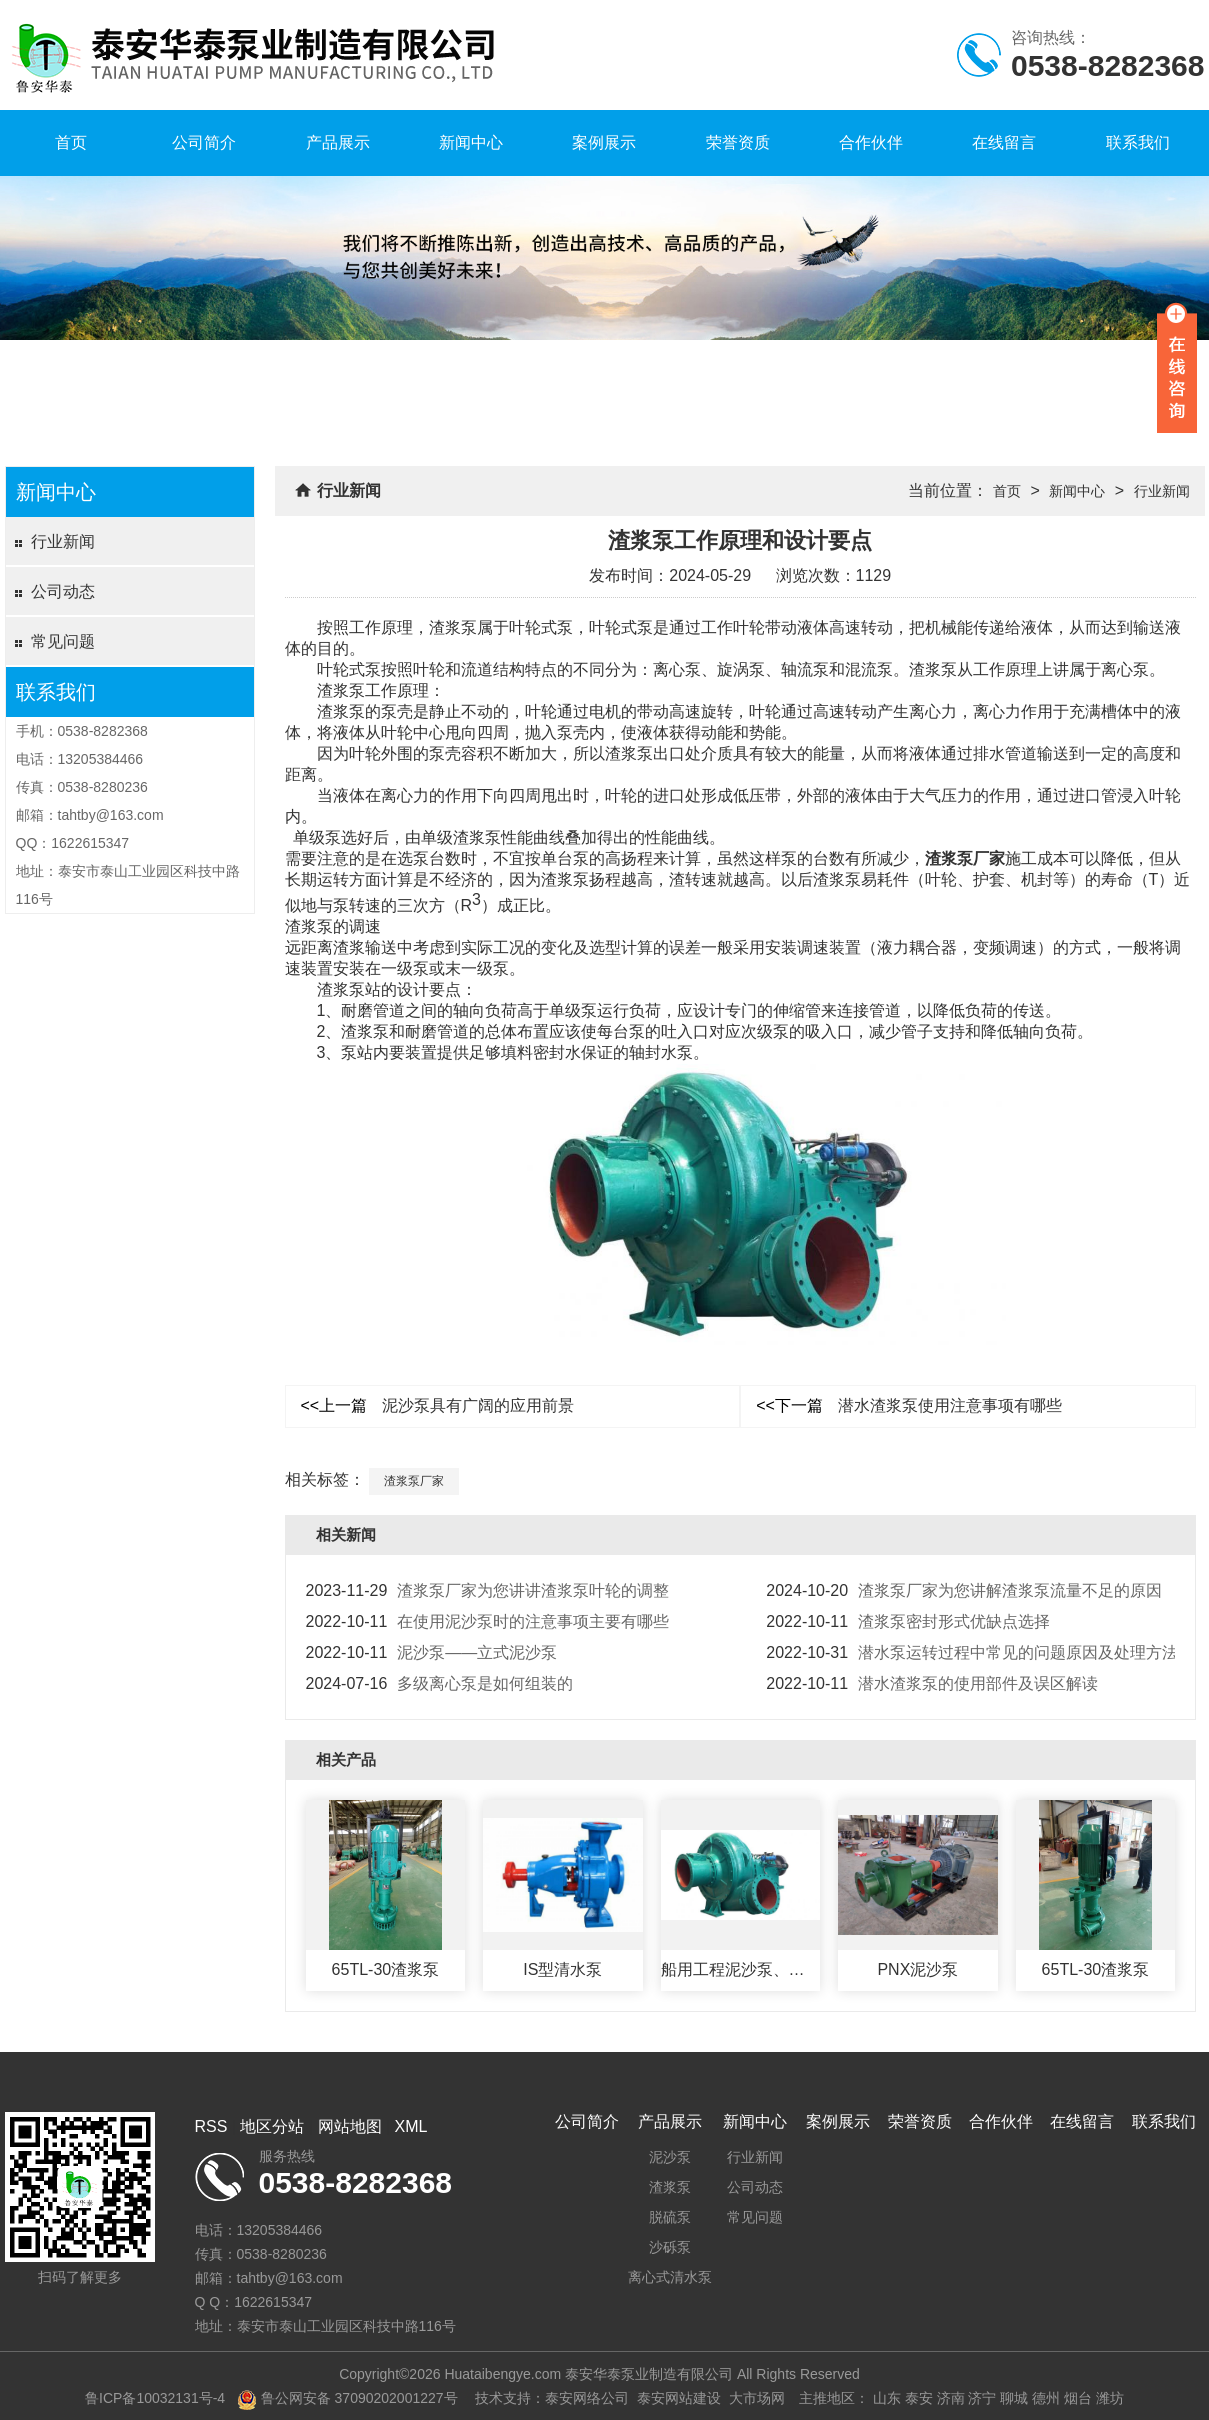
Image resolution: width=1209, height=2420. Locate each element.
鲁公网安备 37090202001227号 (347, 2398)
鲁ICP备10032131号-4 (155, 2398)
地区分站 (272, 2126)
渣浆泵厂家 (965, 858)
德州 (1046, 2398)
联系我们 (1138, 142)
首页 (71, 142)
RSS (211, 2126)
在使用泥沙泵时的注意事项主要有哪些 (488, 1621)
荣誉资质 (738, 142)
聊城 (1014, 2398)
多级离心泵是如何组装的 (440, 1683)
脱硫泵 (670, 2217)
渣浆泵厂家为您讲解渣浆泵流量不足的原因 (964, 1590)
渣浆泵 (670, 2187)
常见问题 (63, 641)
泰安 (919, 2398)
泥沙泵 (670, 2157)
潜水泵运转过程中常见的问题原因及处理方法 (972, 1652)
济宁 (982, 2398)
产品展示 (338, 142)
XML (411, 2126)
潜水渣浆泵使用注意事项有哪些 (909, 1405)
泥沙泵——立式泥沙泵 (432, 1652)
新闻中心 (471, 142)
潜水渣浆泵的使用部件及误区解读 (932, 1683)
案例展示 (604, 142)
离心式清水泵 (670, 2277)
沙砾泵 (670, 2247)
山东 (887, 2398)
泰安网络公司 (587, 2398)
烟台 (1078, 2398)
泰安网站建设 (679, 2398)
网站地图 (350, 2126)
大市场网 (757, 2398)
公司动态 (63, 591)
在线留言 (1004, 142)
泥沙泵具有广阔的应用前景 (438, 1405)
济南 (951, 2398)
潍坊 (1110, 2398)
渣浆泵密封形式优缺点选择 (908, 1621)
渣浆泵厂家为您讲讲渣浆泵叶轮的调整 (488, 1590)
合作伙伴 (871, 142)
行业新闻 (63, 541)
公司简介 (204, 142)
